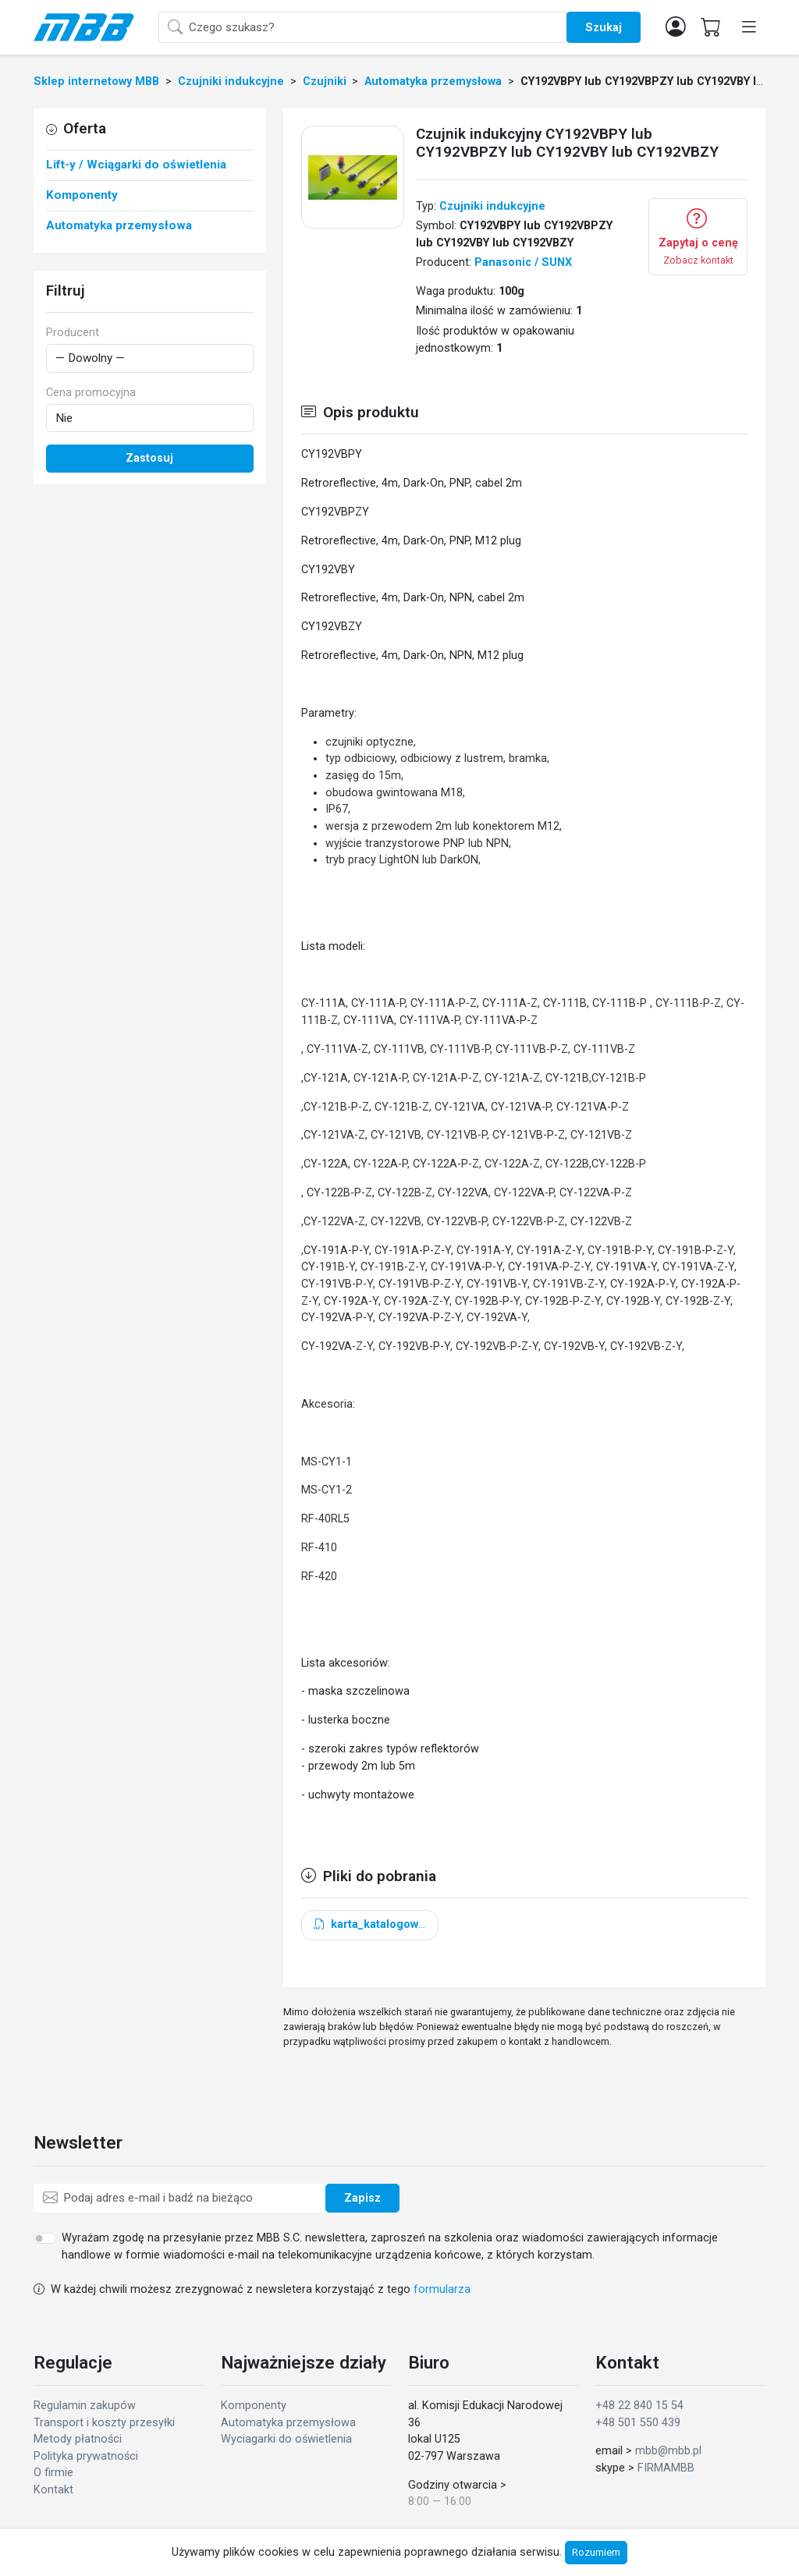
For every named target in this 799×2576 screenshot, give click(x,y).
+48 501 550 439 (637, 2422)
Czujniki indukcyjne (492, 206)
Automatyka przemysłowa (288, 2422)
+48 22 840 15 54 (639, 2405)
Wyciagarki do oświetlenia (286, 2439)
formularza (442, 2289)
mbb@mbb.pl (668, 2450)
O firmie (53, 2472)
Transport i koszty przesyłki (104, 2422)
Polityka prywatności (86, 2456)
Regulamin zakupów (85, 2405)
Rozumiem (596, 2552)
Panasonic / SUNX (523, 262)
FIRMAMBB (665, 2468)
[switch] (45, 2238)
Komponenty (253, 2405)
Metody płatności (78, 2439)
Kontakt (53, 2489)
